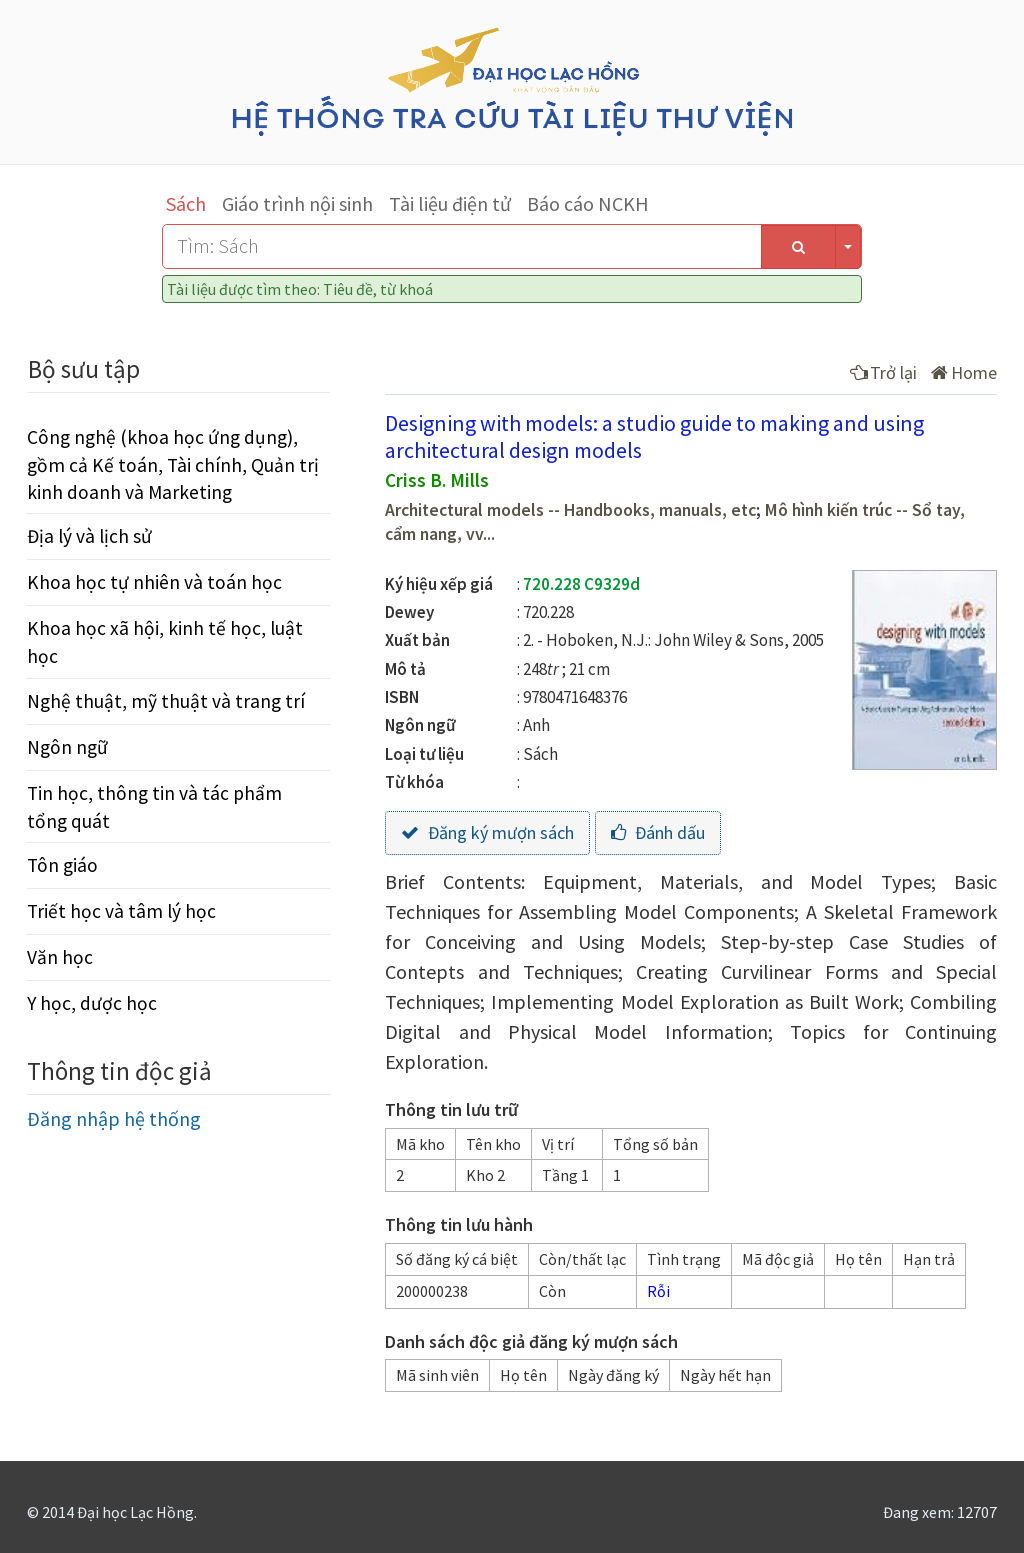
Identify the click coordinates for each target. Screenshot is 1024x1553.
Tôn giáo (62, 865)
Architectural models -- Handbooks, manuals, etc (570, 510)
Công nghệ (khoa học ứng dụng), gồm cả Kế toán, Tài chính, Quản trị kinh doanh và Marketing (173, 464)
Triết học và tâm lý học (121, 911)
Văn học (60, 957)
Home (964, 372)
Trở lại (883, 372)
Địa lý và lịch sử (89, 536)
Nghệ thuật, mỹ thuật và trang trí (166, 701)
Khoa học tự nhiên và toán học (154, 582)
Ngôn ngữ (67, 747)
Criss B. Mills (437, 480)
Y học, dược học (92, 1003)
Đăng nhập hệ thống (114, 1118)
